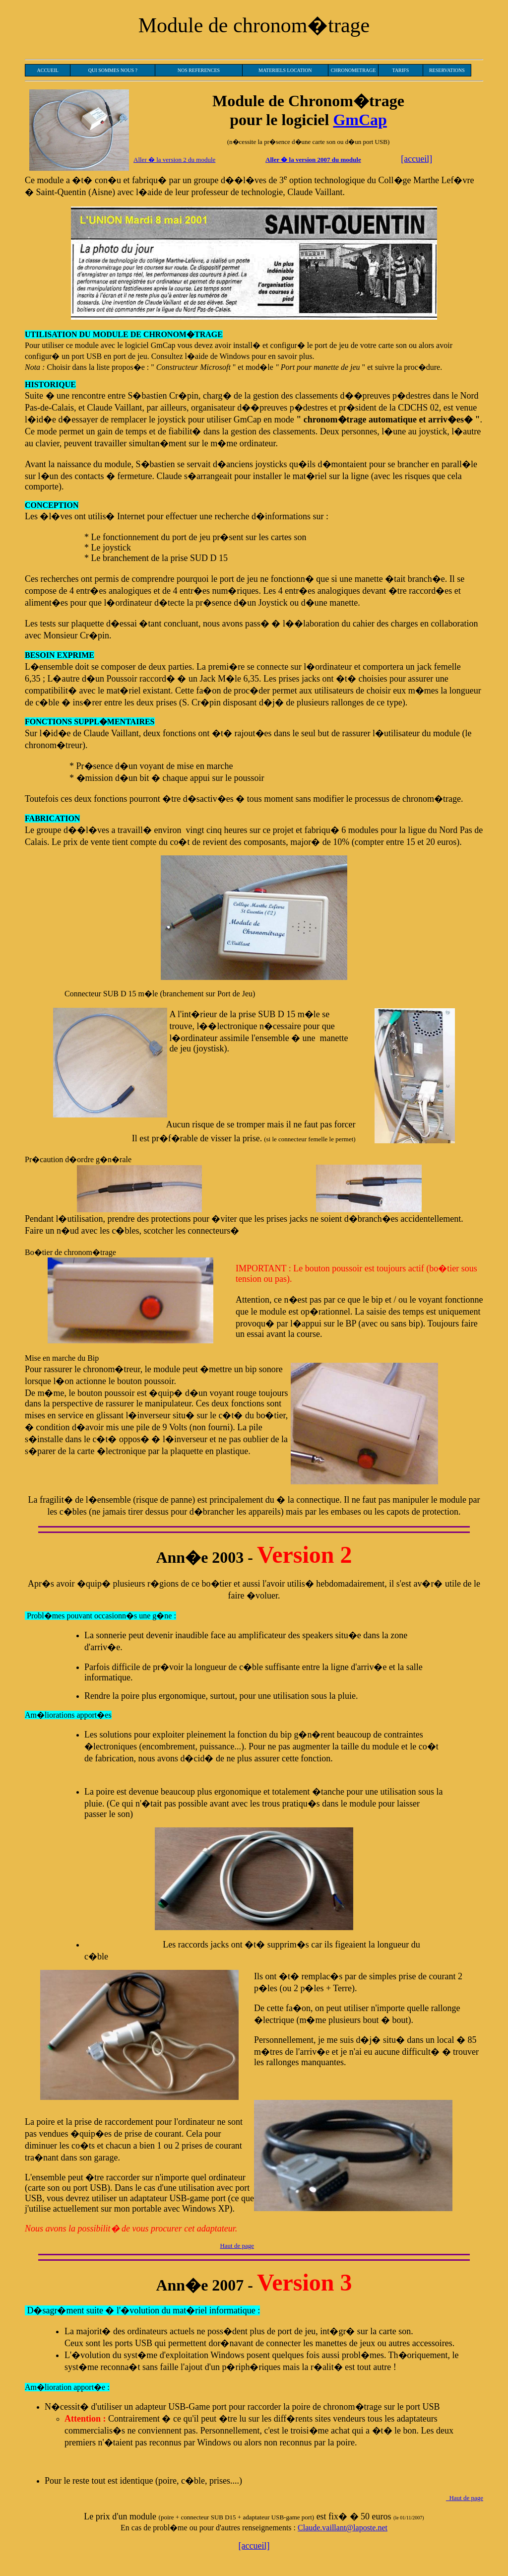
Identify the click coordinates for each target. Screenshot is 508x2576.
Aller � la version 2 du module (174, 159)
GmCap (359, 120)
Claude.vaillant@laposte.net (342, 2527)
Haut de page (237, 2245)
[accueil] (416, 159)
